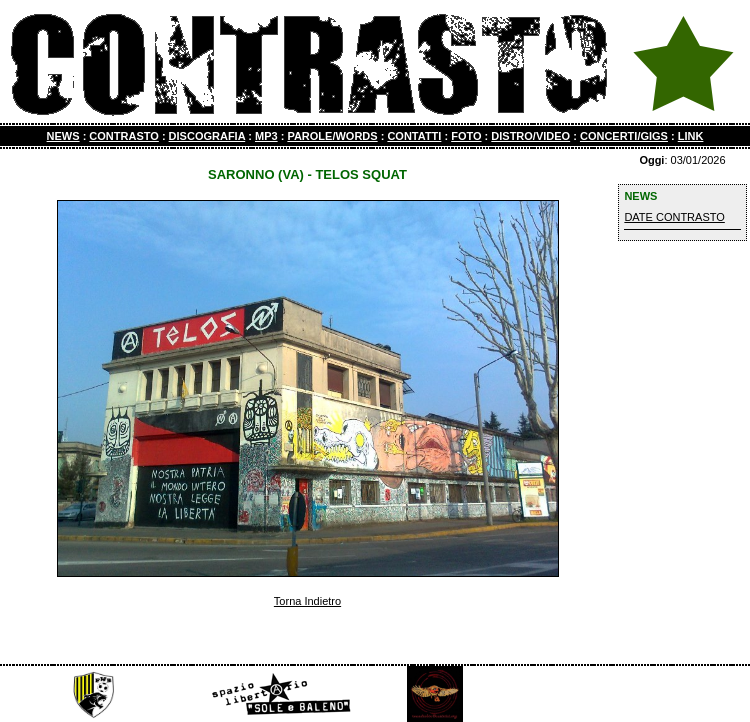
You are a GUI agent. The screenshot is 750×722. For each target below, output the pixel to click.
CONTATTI (414, 136)
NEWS (63, 136)
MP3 (266, 136)
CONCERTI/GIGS (624, 136)
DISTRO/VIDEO (530, 136)
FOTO (466, 136)
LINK (691, 136)
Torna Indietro (307, 601)
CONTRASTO (123, 136)
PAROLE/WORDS (332, 136)
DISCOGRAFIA (207, 136)
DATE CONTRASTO (674, 217)
